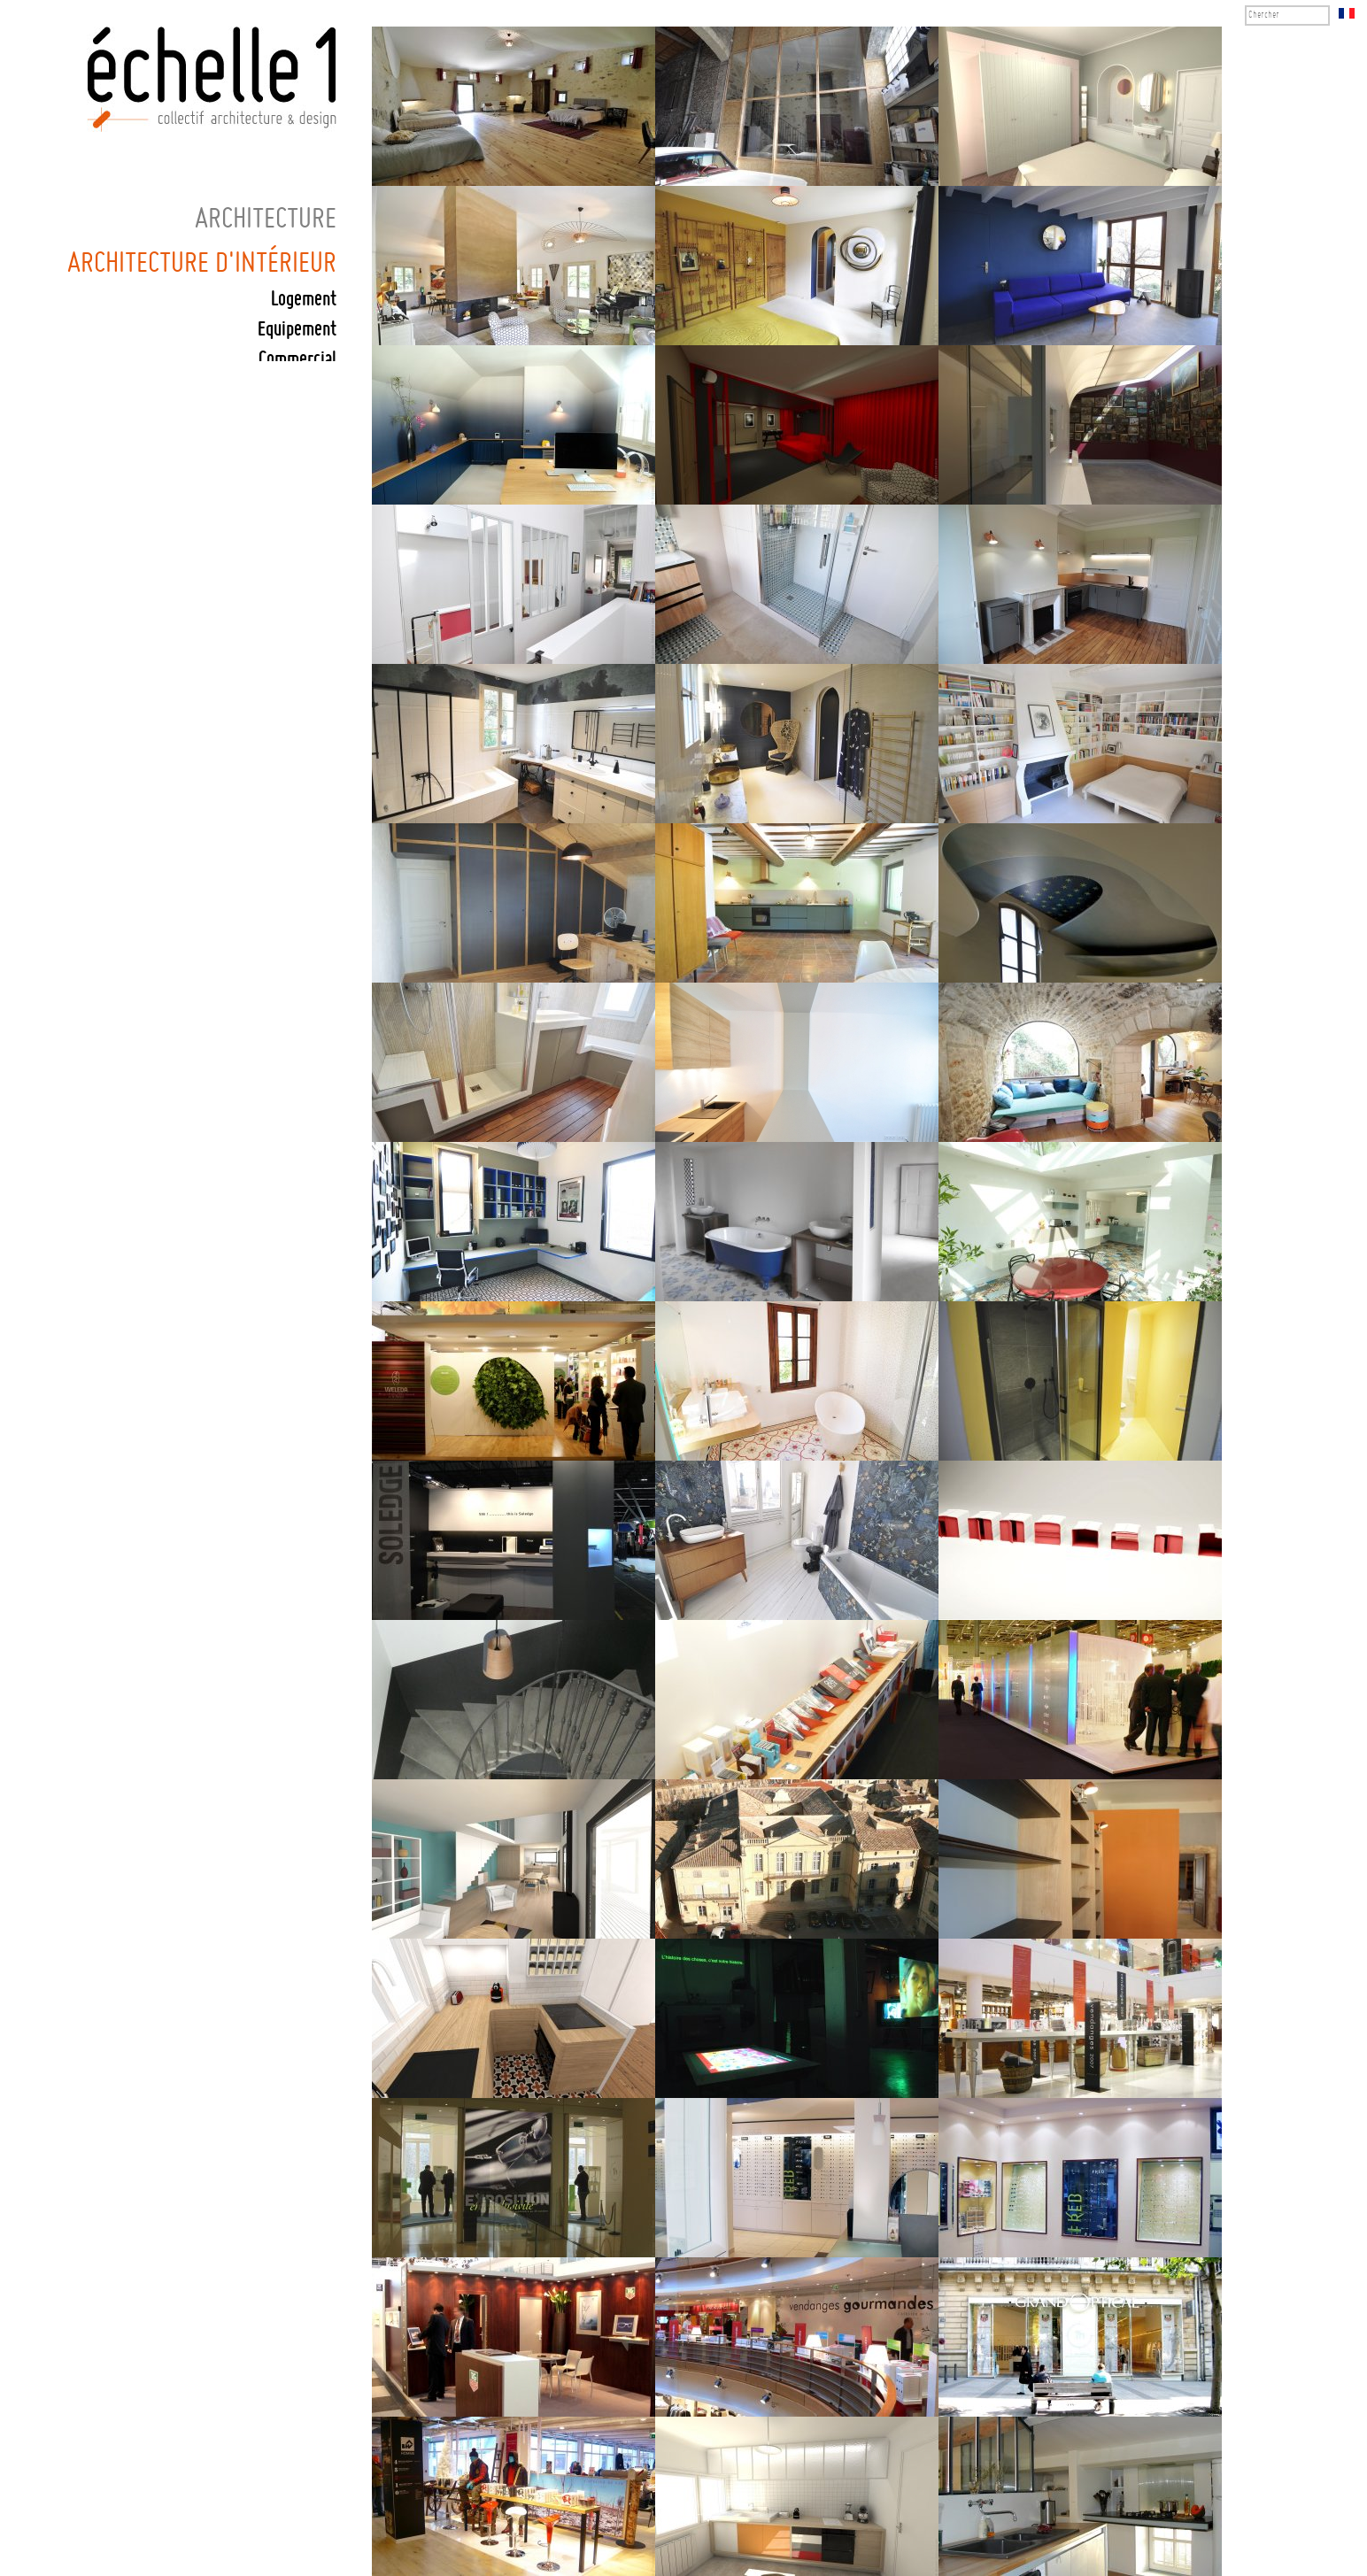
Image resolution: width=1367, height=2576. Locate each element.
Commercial (297, 360)
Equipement (297, 329)
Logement (303, 299)
